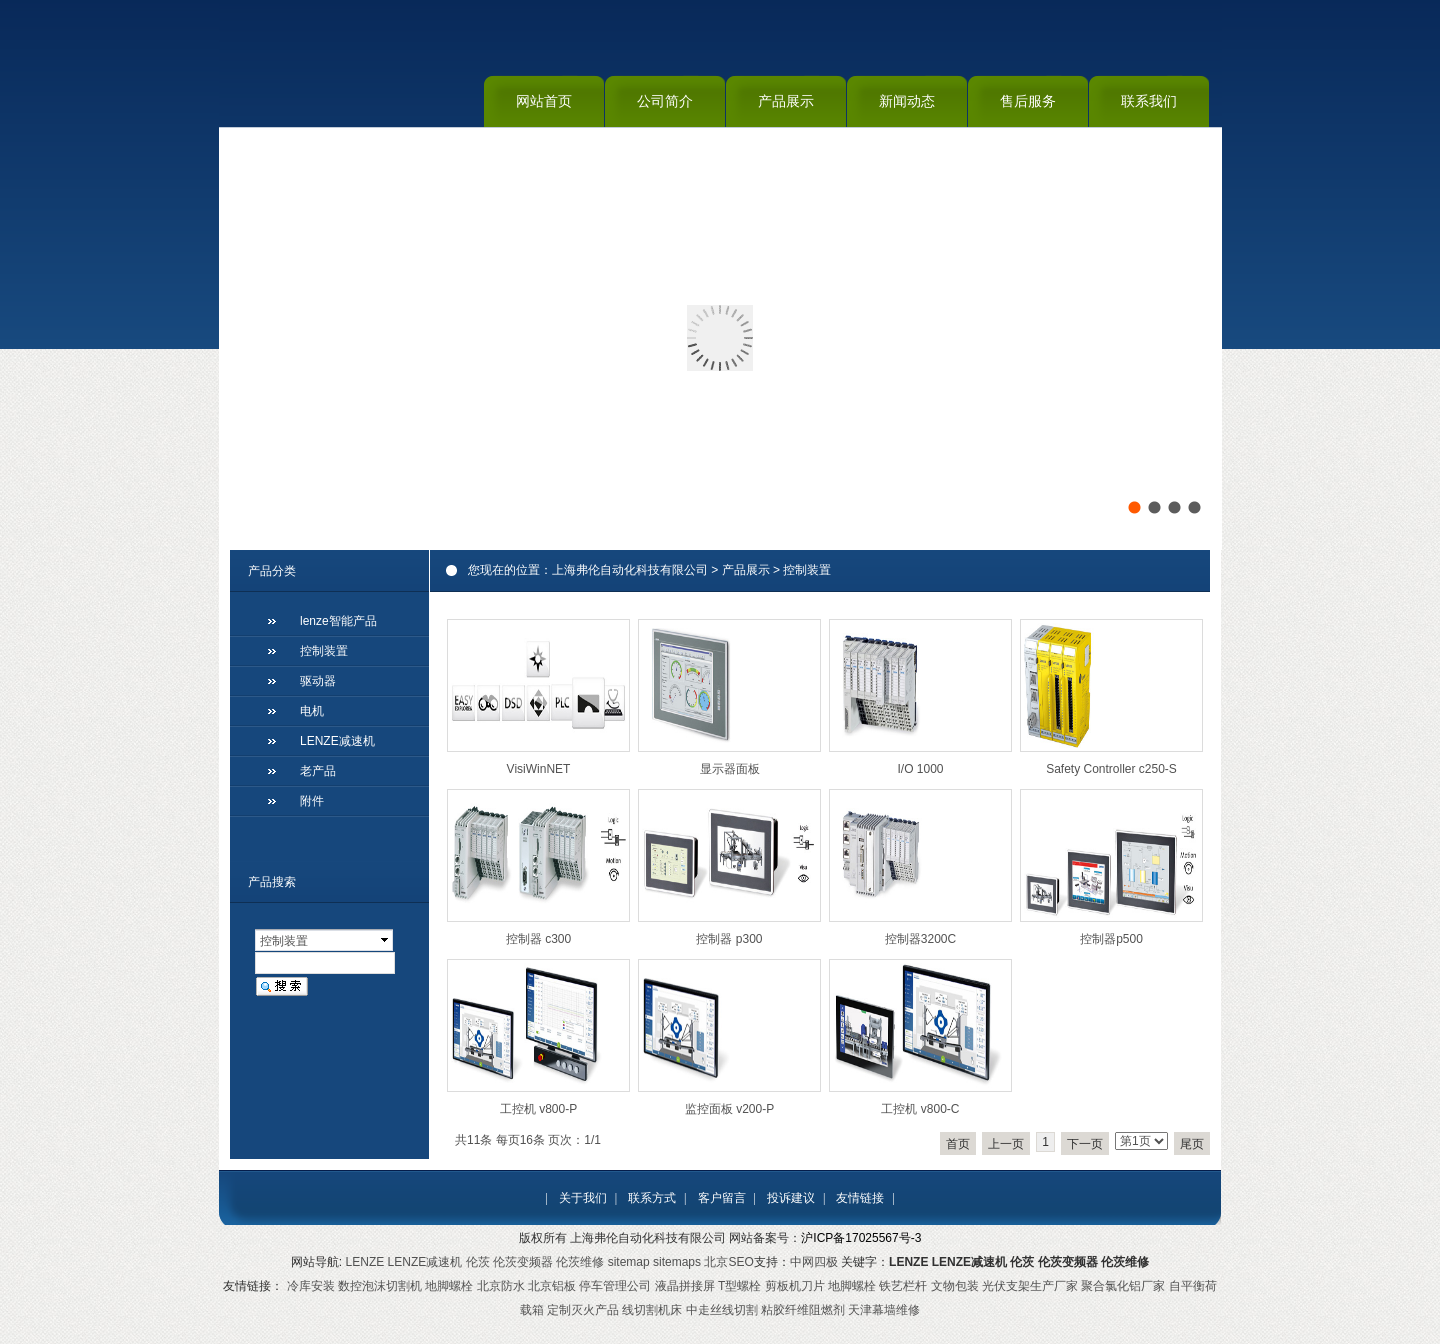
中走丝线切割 (722, 1310)
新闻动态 (907, 101)
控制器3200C (920, 939)
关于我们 (583, 1198)
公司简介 (665, 101)
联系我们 (1149, 101)
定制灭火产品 (583, 1310)
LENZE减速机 (337, 741)
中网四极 (814, 1262)
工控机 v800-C (920, 1109)
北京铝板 (552, 1286)
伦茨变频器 (523, 1262)
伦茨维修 (580, 1262)
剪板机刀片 (795, 1286)
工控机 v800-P (538, 1109)
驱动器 (318, 681)
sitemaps (677, 1262)
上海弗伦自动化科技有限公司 (630, 570)
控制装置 (807, 570)
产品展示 (786, 101)
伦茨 (478, 1262)
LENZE (365, 1262)
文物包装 (955, 1286)
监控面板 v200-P (729, 1109)
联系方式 (652, 1198)
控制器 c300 (538, 939)
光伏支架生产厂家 (1030, 1286)
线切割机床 (652, 1310)
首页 (958, 1144)
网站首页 (544, 101)
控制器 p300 (729, 939)
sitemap (629, 1262)
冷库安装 (311, 1286)
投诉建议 (791, 1198)
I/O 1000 (920, 769)
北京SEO (728, 1262)
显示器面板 (730, 769)
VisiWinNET (539, 769)
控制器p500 (1111, 939)
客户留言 (722, 1198)
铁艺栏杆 (903, 1286)
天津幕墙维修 (884, 1310)
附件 (312, 801)
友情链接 (860, 1198)
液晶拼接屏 (685, 1286)
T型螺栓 (739, 1286)
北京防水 (501, 1286)
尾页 (1192, 1144)
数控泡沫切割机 (380, 1286)
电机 (312, 711)
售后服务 (1028, 101)
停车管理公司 (615, 1286)
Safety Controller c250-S (1111, 769)
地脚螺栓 (449, 1286)
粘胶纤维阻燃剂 (803, 1310)
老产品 (318, 771)
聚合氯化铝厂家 (1123, 1286)
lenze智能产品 (338, 621)
